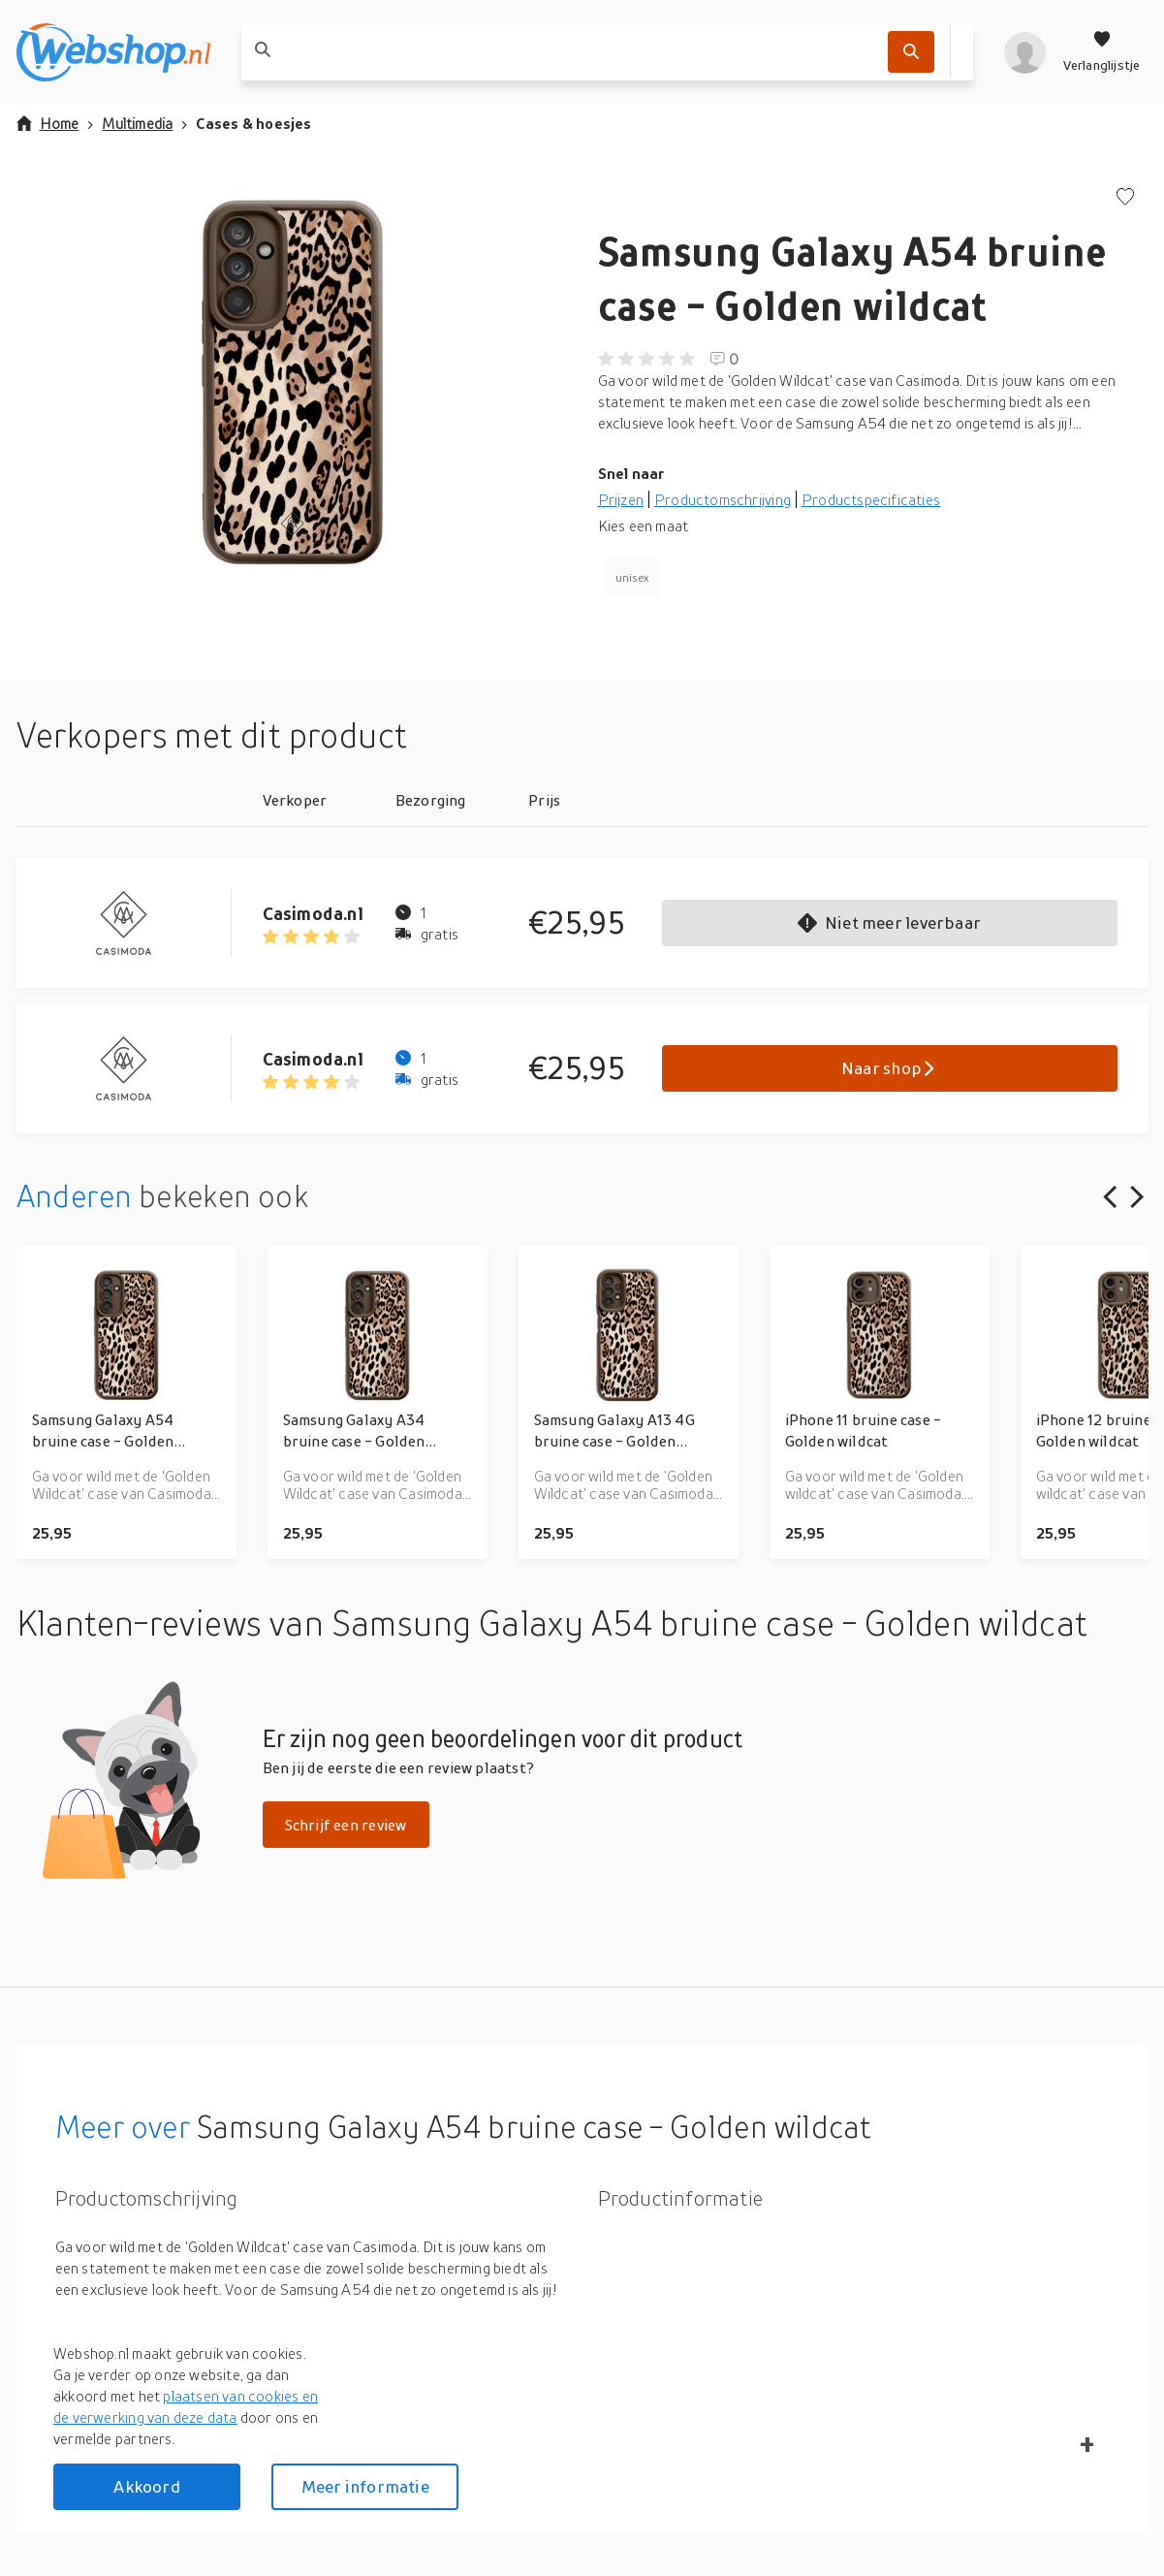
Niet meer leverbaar (889, 922)
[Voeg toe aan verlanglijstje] (1125, 198)
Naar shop (889, 1068)
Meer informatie (365, 2486)
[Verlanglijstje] (1101, 52)
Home (47, 123)
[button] (291, 382)
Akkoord (146, 2486)
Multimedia (137, 123)
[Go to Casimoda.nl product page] (139, 923)
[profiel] (1025, 52)
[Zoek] (911, 52)
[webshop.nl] (113, 52)
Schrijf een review (346, 1824)
